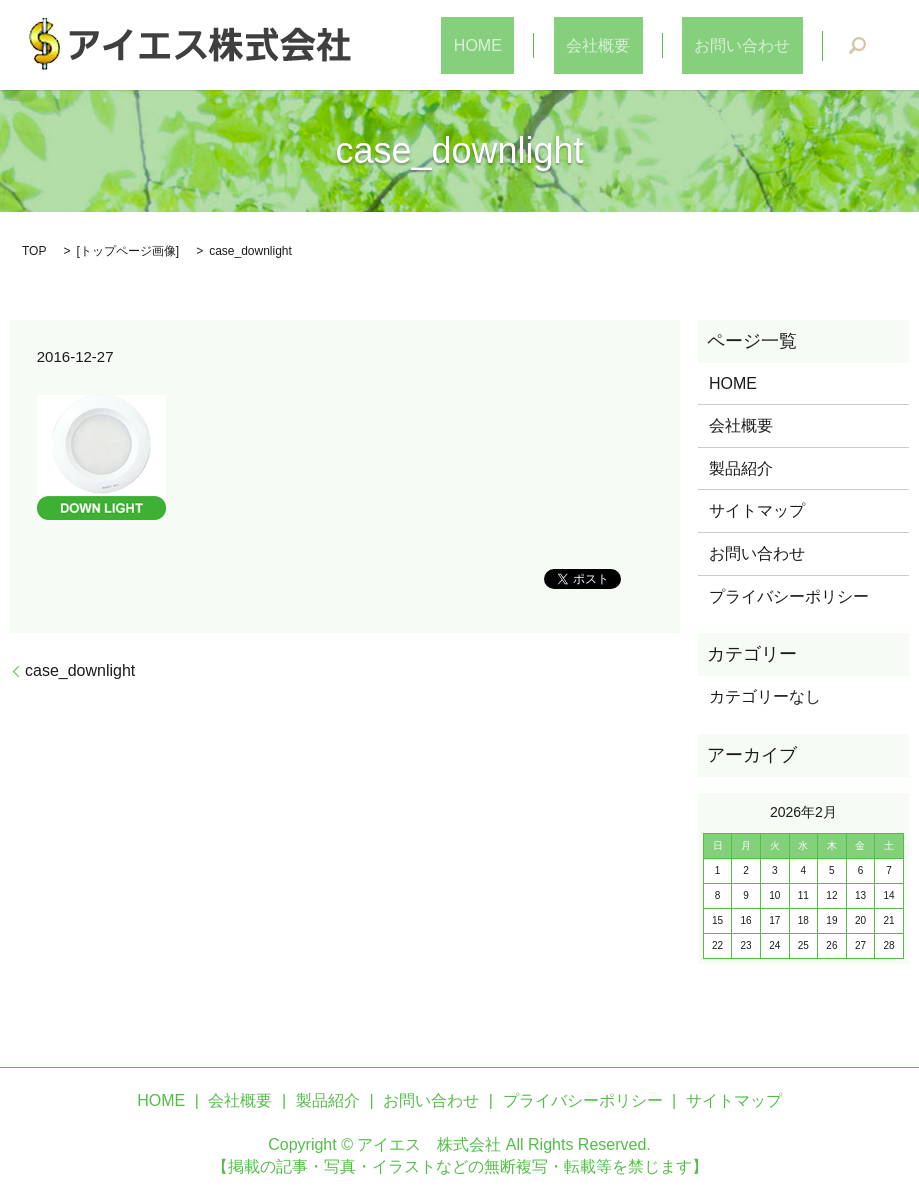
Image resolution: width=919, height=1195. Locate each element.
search (857, 46)
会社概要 (635, 45)
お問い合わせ (755, 45)
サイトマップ (757, 510)
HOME (540, 45)
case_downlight (80, 670)
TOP (34, 251)
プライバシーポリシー (789, 596)
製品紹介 (741, 468)
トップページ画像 (128, 251)
